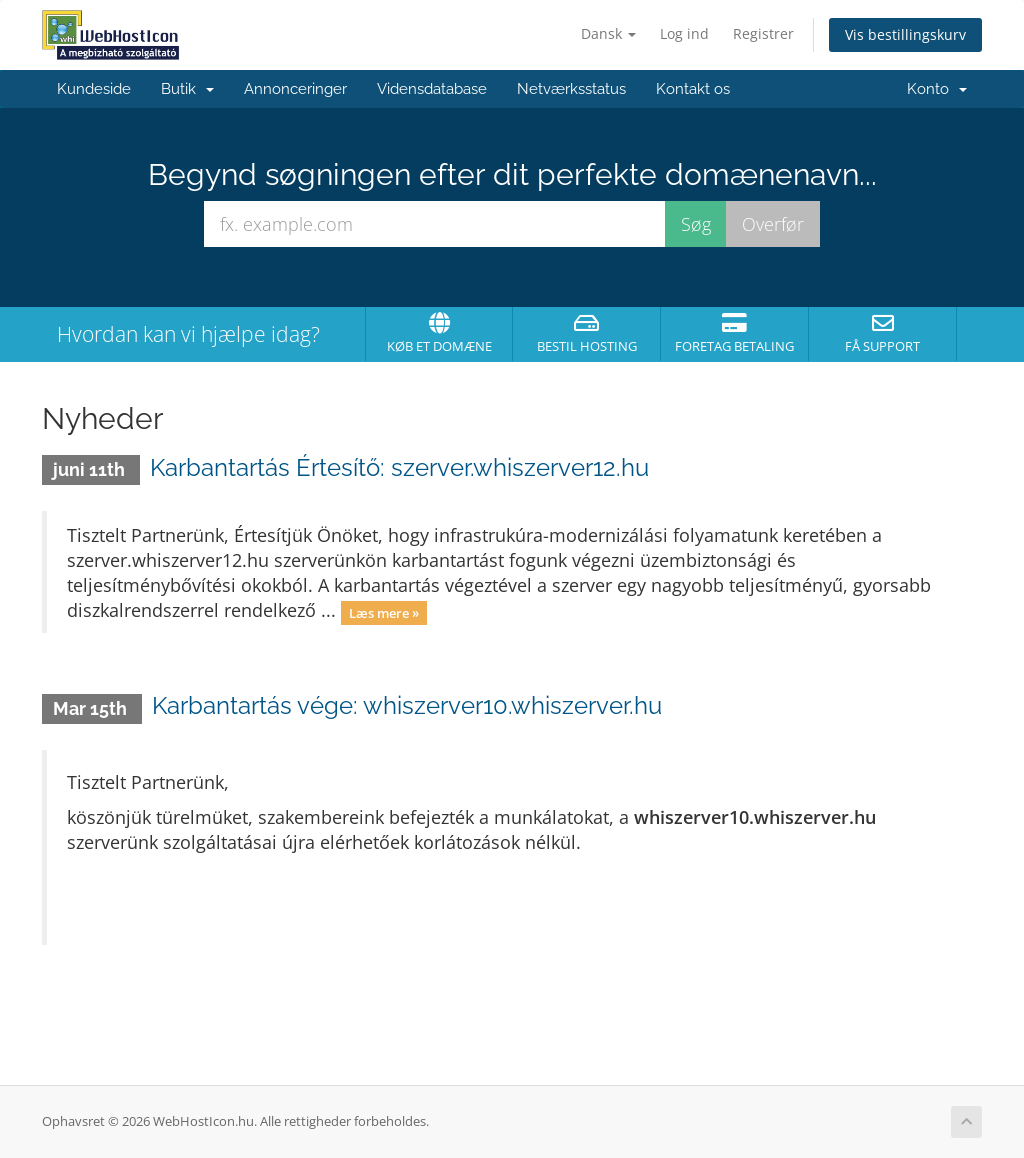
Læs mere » (384, 612)
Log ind (684, 33)
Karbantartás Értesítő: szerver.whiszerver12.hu (399, 467)
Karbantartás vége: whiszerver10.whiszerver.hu (407, 705)
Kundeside (94, 89)
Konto (937, 89)
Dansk (608, 33)
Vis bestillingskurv (905, 34)
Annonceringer (295, 89)
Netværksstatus (571, 89)
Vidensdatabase (432, 89)
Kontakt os (693, 89)
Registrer (763, 33)
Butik (187, 89)
